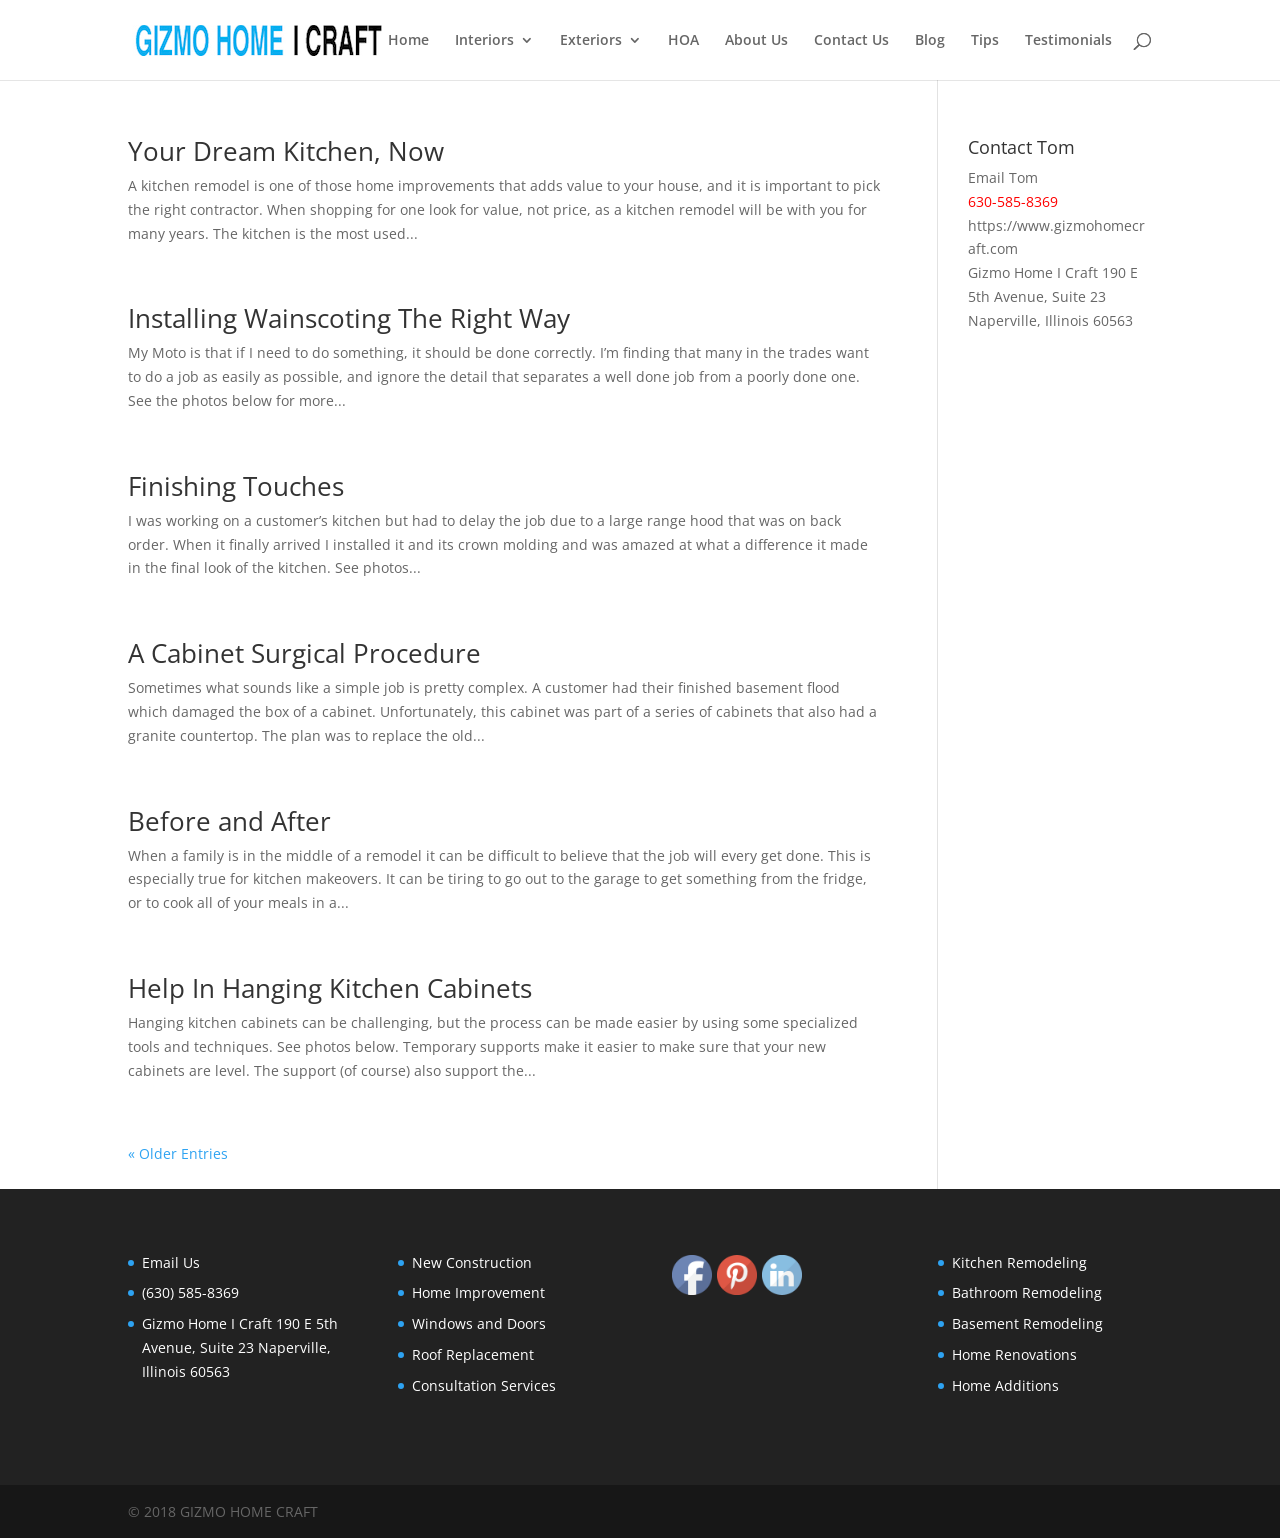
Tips (985, 41)
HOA (683, 41)
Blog (930, 41)
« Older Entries (178, 1153)
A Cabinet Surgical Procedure (304, 653)
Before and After (229, 821)
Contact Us (851, 41)
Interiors (484, 41)
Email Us (171, 1262)
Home (408, 41)
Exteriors (591, 41)
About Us (756, 41)
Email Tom (1003, 177)
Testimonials (1068, 41)
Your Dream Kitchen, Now (286, 151)
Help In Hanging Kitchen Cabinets (330, 988)
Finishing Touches (236, 486)
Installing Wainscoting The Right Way (349, 318)
